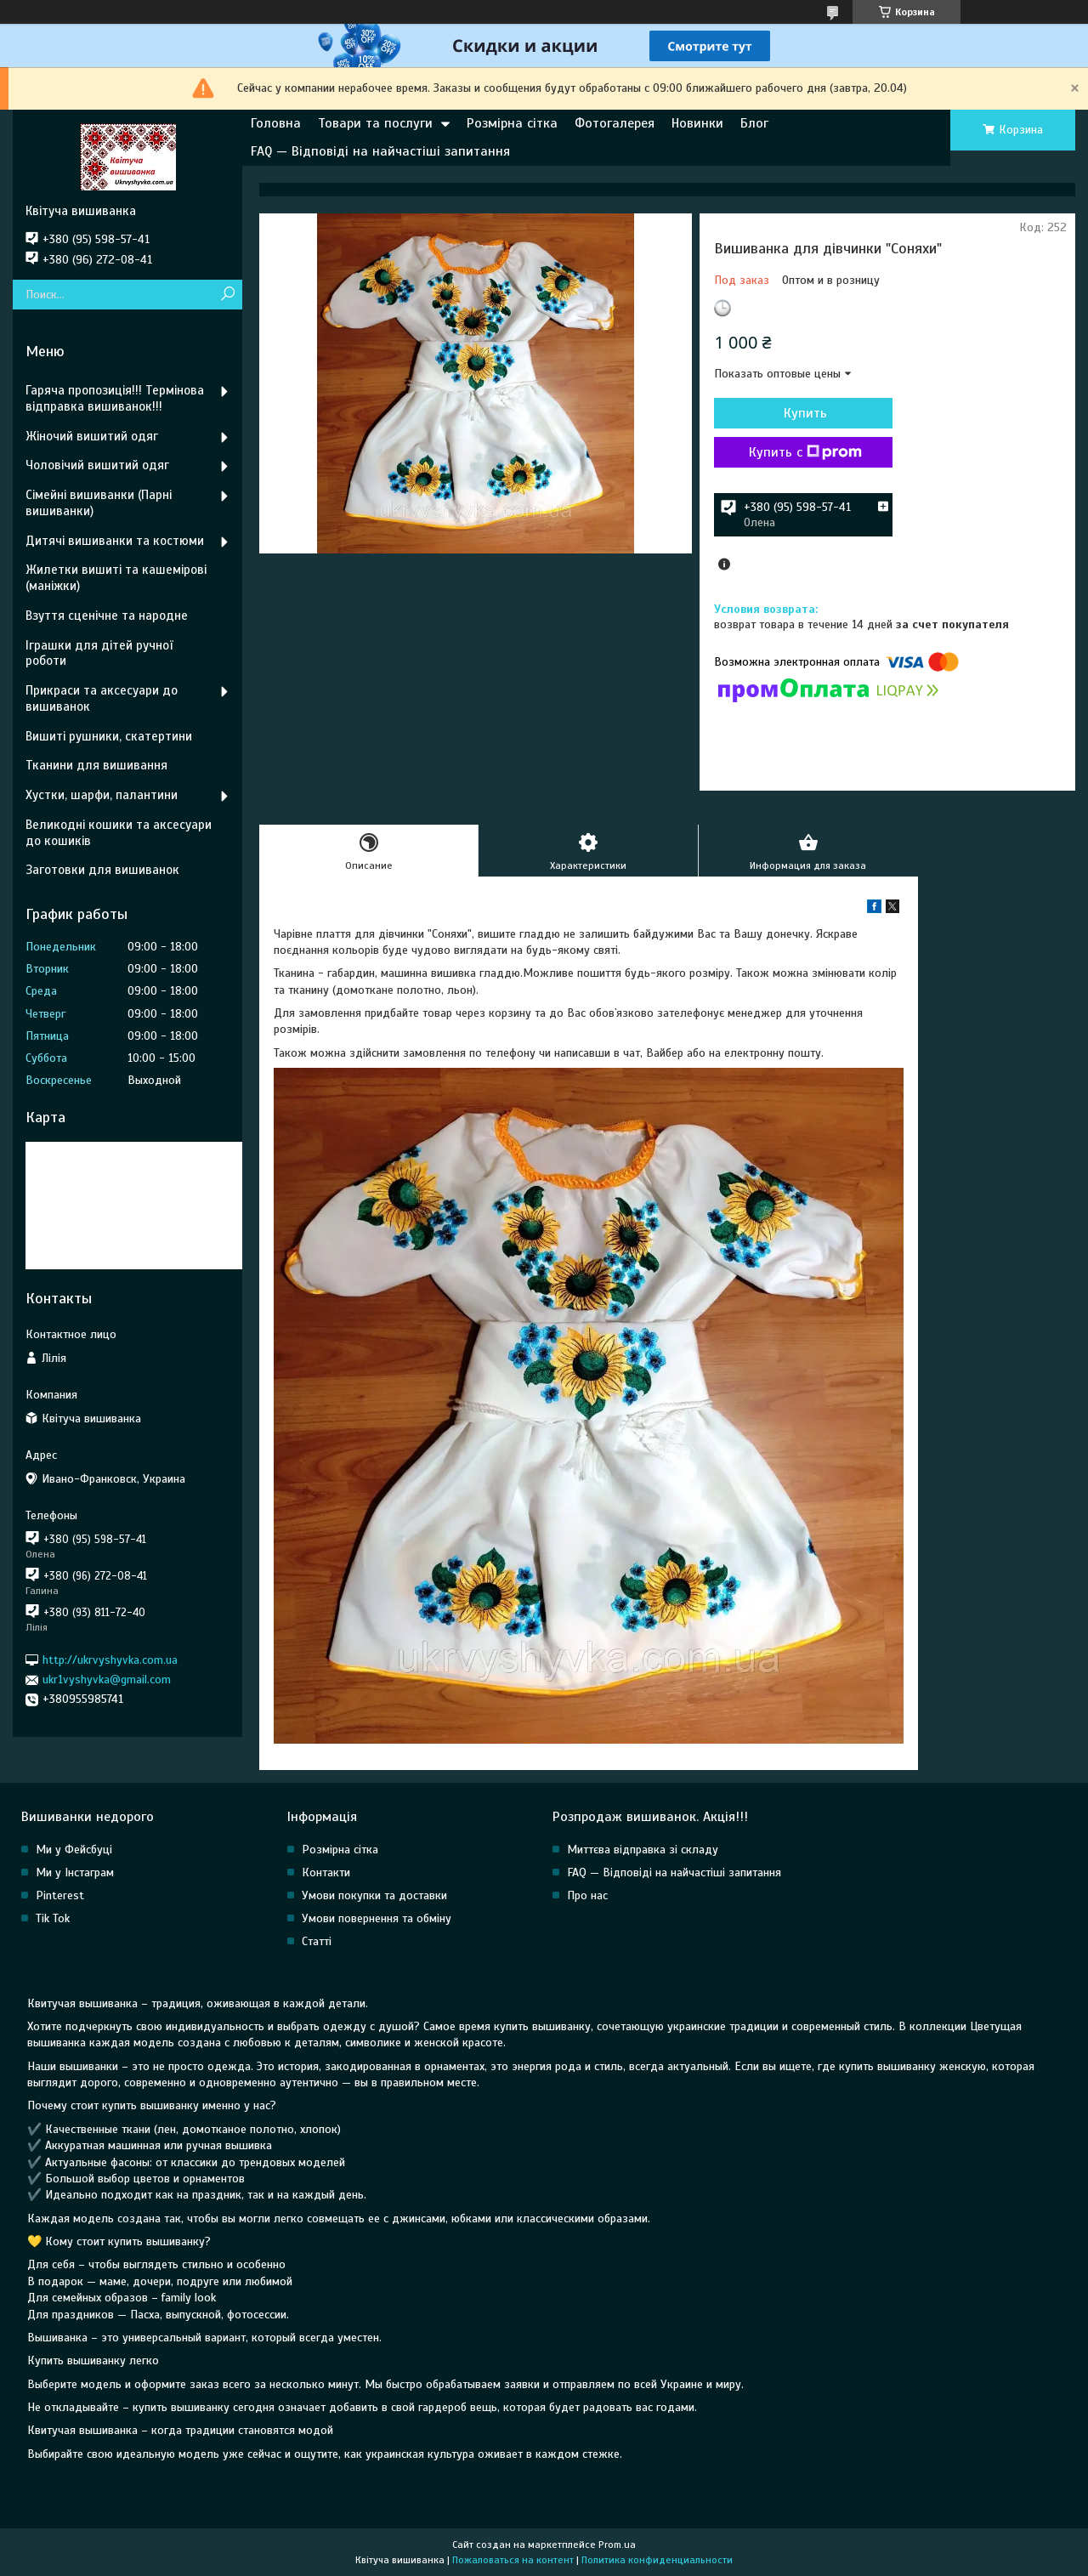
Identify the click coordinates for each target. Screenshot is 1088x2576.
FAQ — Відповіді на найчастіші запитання (380, 151)
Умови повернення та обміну (376, 1918)
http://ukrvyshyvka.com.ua (110, 1660)
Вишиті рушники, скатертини (109, 736)
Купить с (805, 452)
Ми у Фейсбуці (74, 1849)
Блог (754, 123)
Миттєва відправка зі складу (642, 1849)
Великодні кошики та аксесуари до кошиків (119, 832)
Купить (805, 413)
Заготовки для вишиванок (102, 869)
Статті (317, 1941)
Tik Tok (53, 1918)
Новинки (697, 123)
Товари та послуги (375, 123)
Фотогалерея (614, 123)
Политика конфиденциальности (657, 2560)
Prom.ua (617, 2544)
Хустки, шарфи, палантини (102, 795)
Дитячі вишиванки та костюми (115, 540)
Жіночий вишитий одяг (92, 436)
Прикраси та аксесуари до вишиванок (102, 698)
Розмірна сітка (512, 123)
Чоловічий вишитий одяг (97, 465)
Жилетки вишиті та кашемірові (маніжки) (116, 577)
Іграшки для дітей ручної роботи (99, 653)
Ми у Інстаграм (75, 1872)
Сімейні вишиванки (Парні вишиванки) (99, 503)
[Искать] (227, 294)
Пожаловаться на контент (513, 2560)
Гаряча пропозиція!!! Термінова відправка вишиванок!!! (115, 398)
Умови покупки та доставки (374, 1895)
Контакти (326, 1872)
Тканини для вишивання (96, 765)
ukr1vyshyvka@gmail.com (106, 1679)
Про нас (587, 1895)
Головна (276, 123)
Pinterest (60, 1895)
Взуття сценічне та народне (107, 615)
